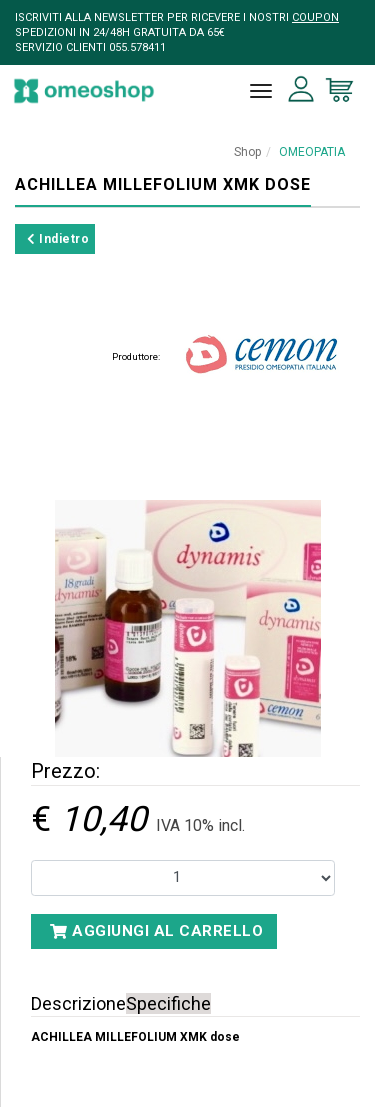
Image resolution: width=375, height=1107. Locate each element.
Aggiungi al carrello (156, 931)
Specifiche (168, 1003)
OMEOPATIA (312, 152)
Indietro (58, 239)
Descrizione (78, 1003)
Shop (247, 152)
